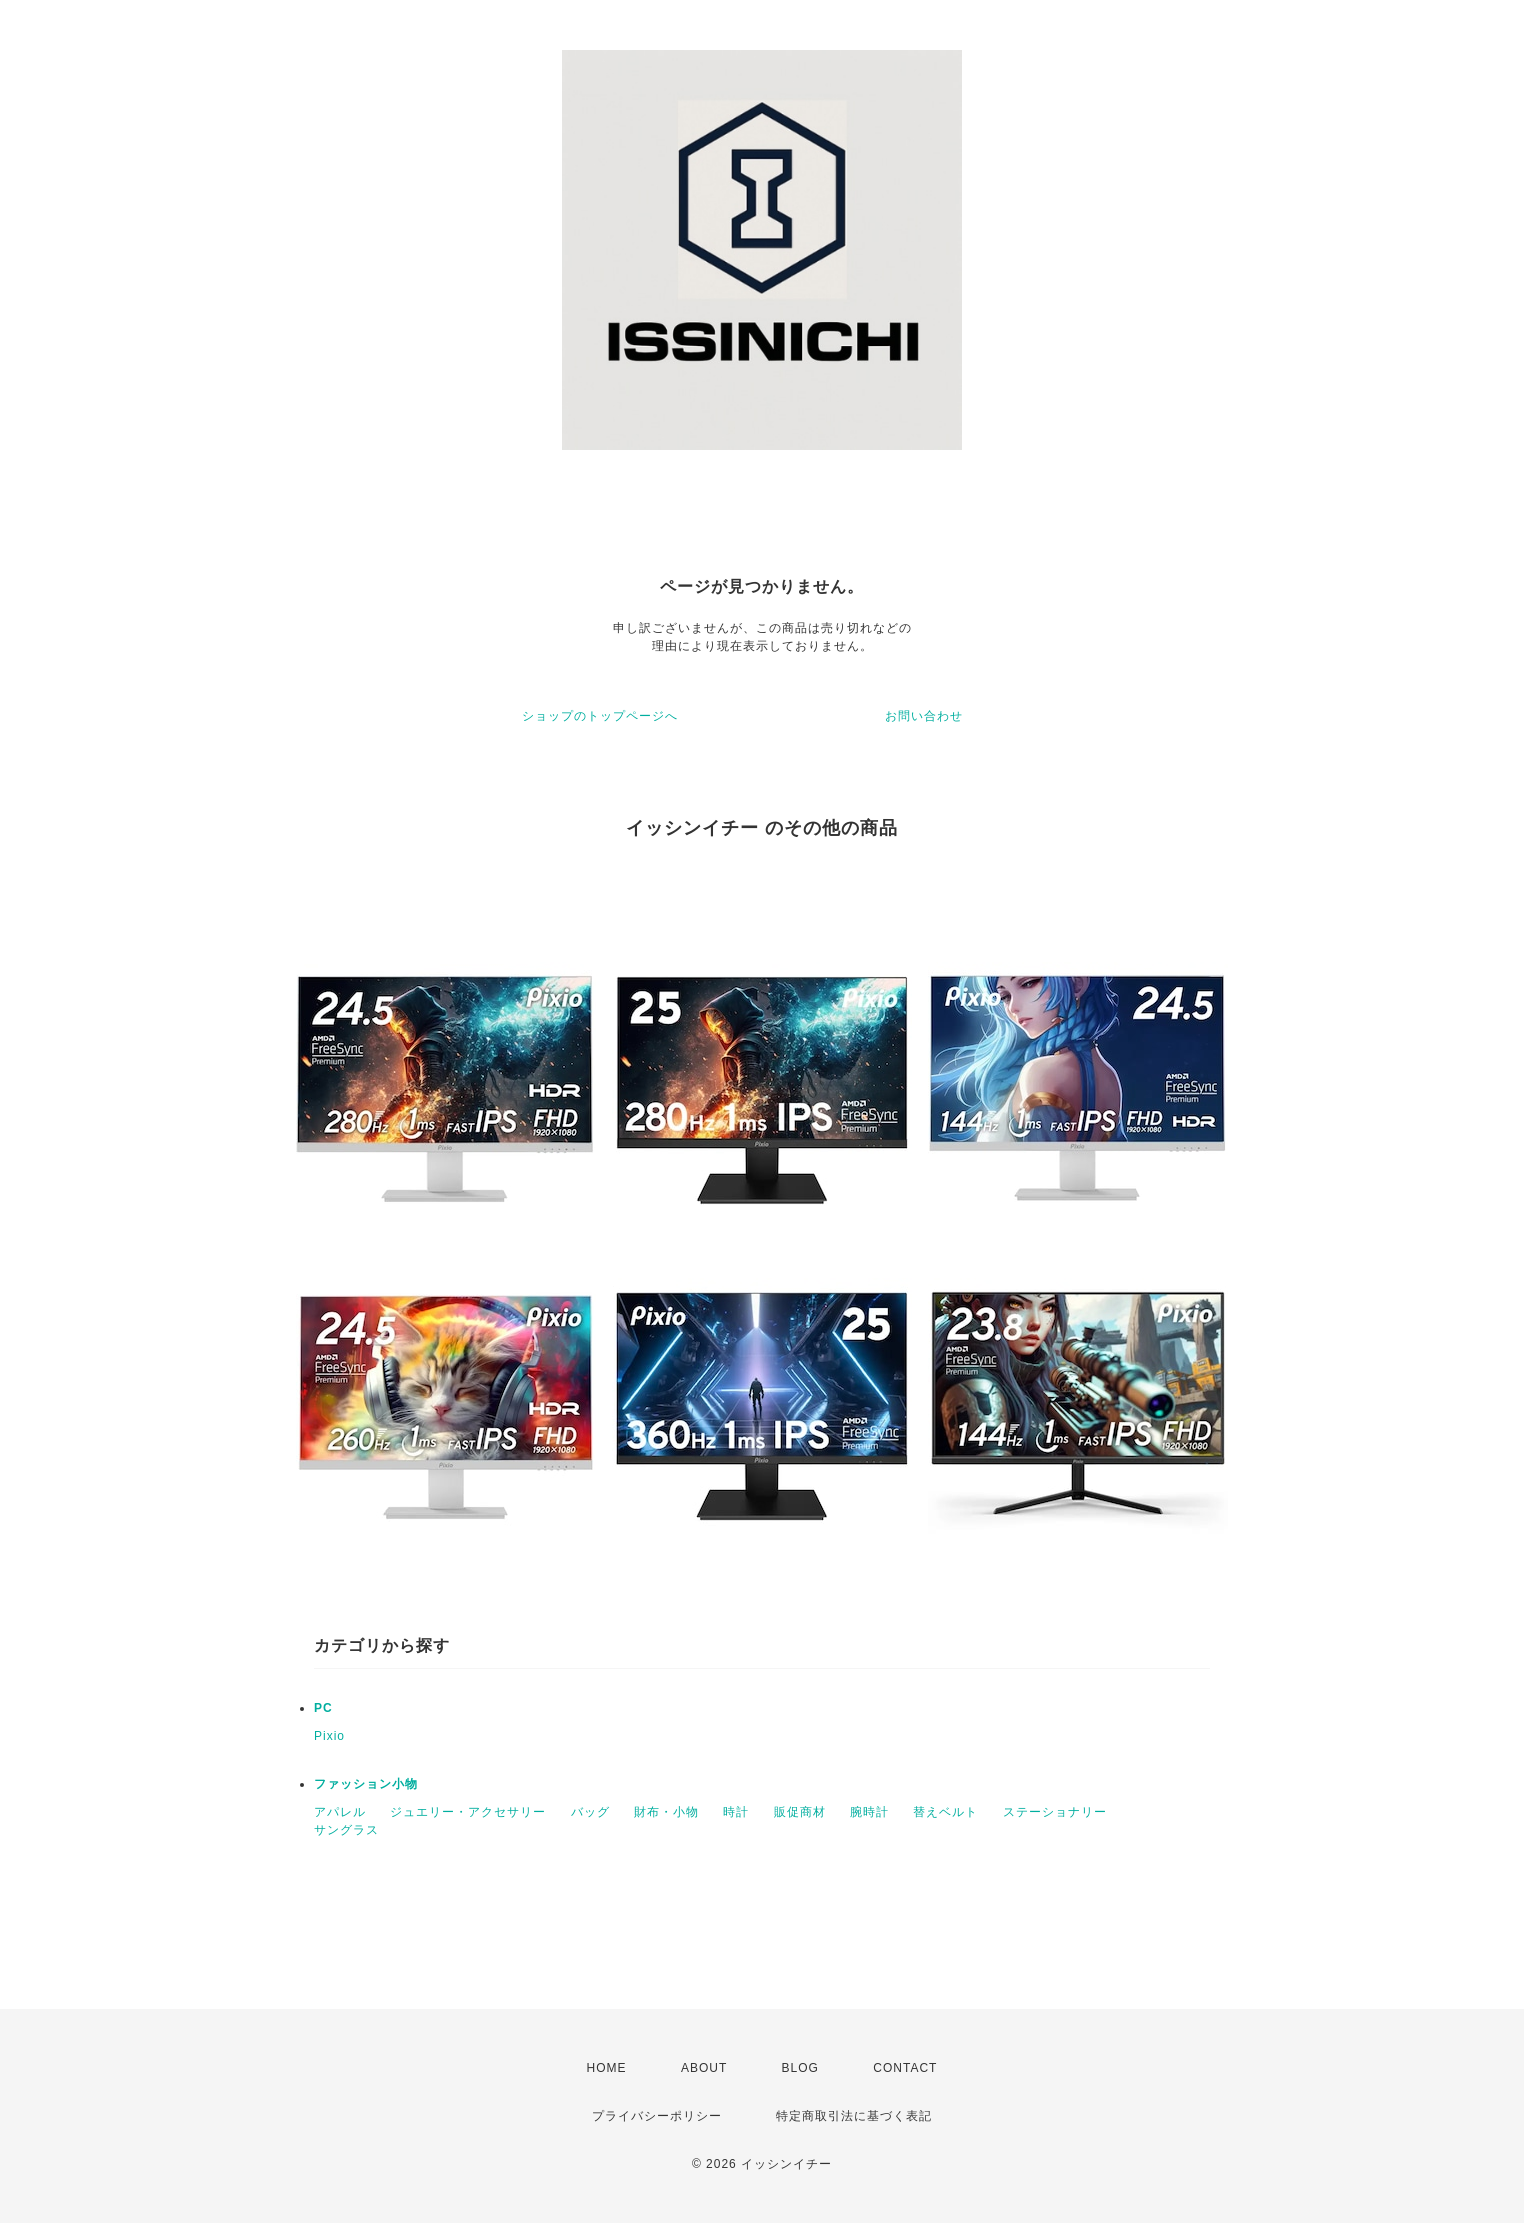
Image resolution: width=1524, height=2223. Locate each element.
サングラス (346, 1830)
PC (323, 1708)
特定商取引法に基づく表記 (854, 2116)
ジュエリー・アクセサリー (468, 1812)
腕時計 (869, 1812)
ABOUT (704, 2068)
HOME (607, 2068)
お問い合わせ (924, 716)
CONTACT (905, 2068)
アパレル (340, 1812)
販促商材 (800, 1812)
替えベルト (945, 1812)
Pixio (329, 1736)
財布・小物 (666, 1812)
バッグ (590, 1812)
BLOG (800, 2068)
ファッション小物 (366, 1784)
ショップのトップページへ (600, 716)
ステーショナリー (1055, 1812)
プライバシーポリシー (657, 2116)
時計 (736, 1812)
